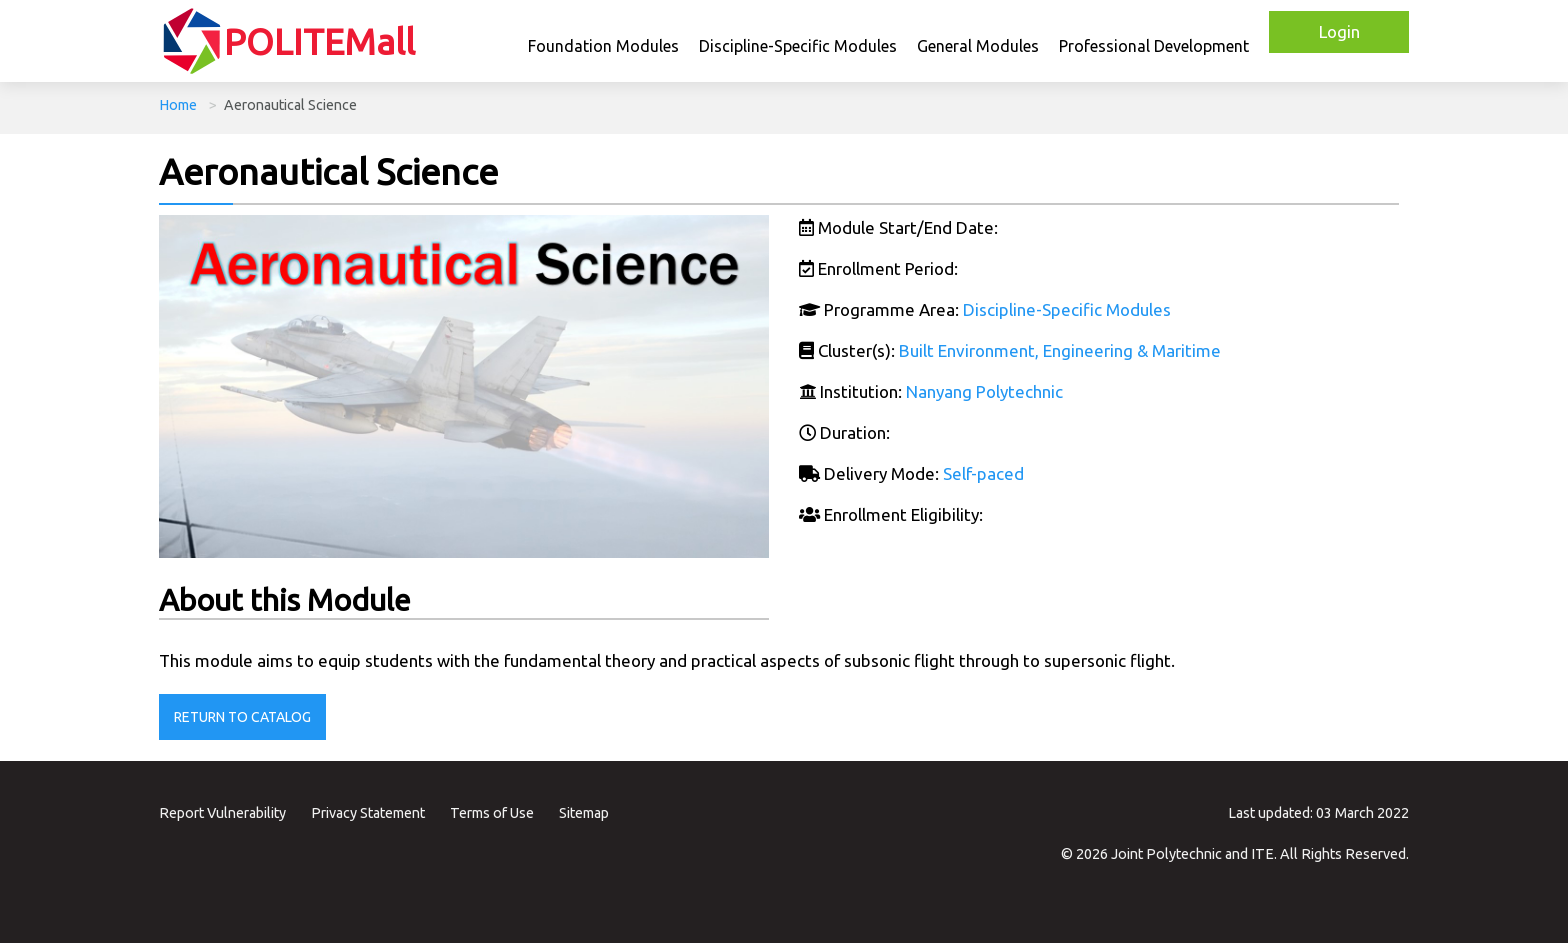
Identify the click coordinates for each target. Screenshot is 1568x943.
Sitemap (584, 813)
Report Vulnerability (222, 813)
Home (178, 105)
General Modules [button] (978, 46)
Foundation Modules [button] (603, 46)
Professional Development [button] (1154, 46)
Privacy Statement (368, 813)
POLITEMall (319, 41)
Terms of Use (492, 813)
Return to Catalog (242, 717)
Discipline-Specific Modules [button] (798, 46)
